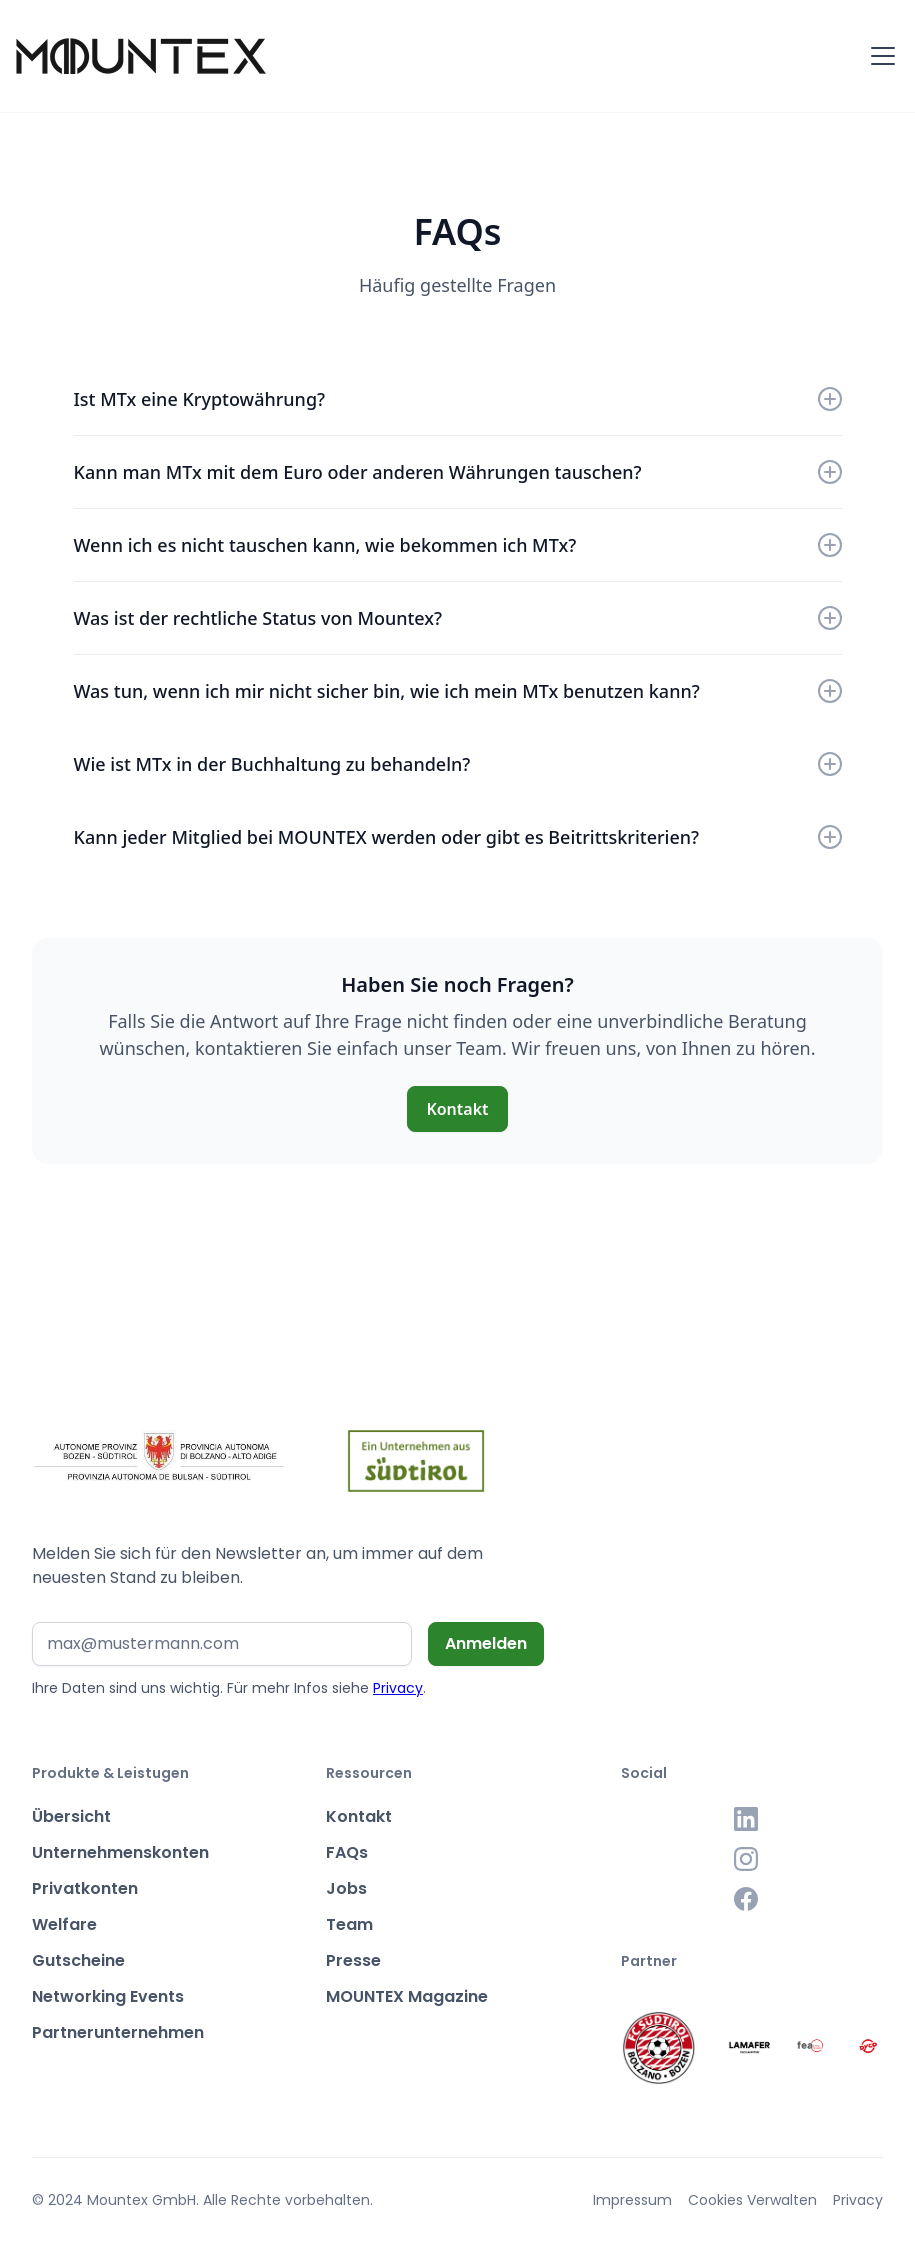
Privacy (398, 1688)
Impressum (632, 2200)
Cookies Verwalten (752, 2200)
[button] (879, 56)
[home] (141, 56)
